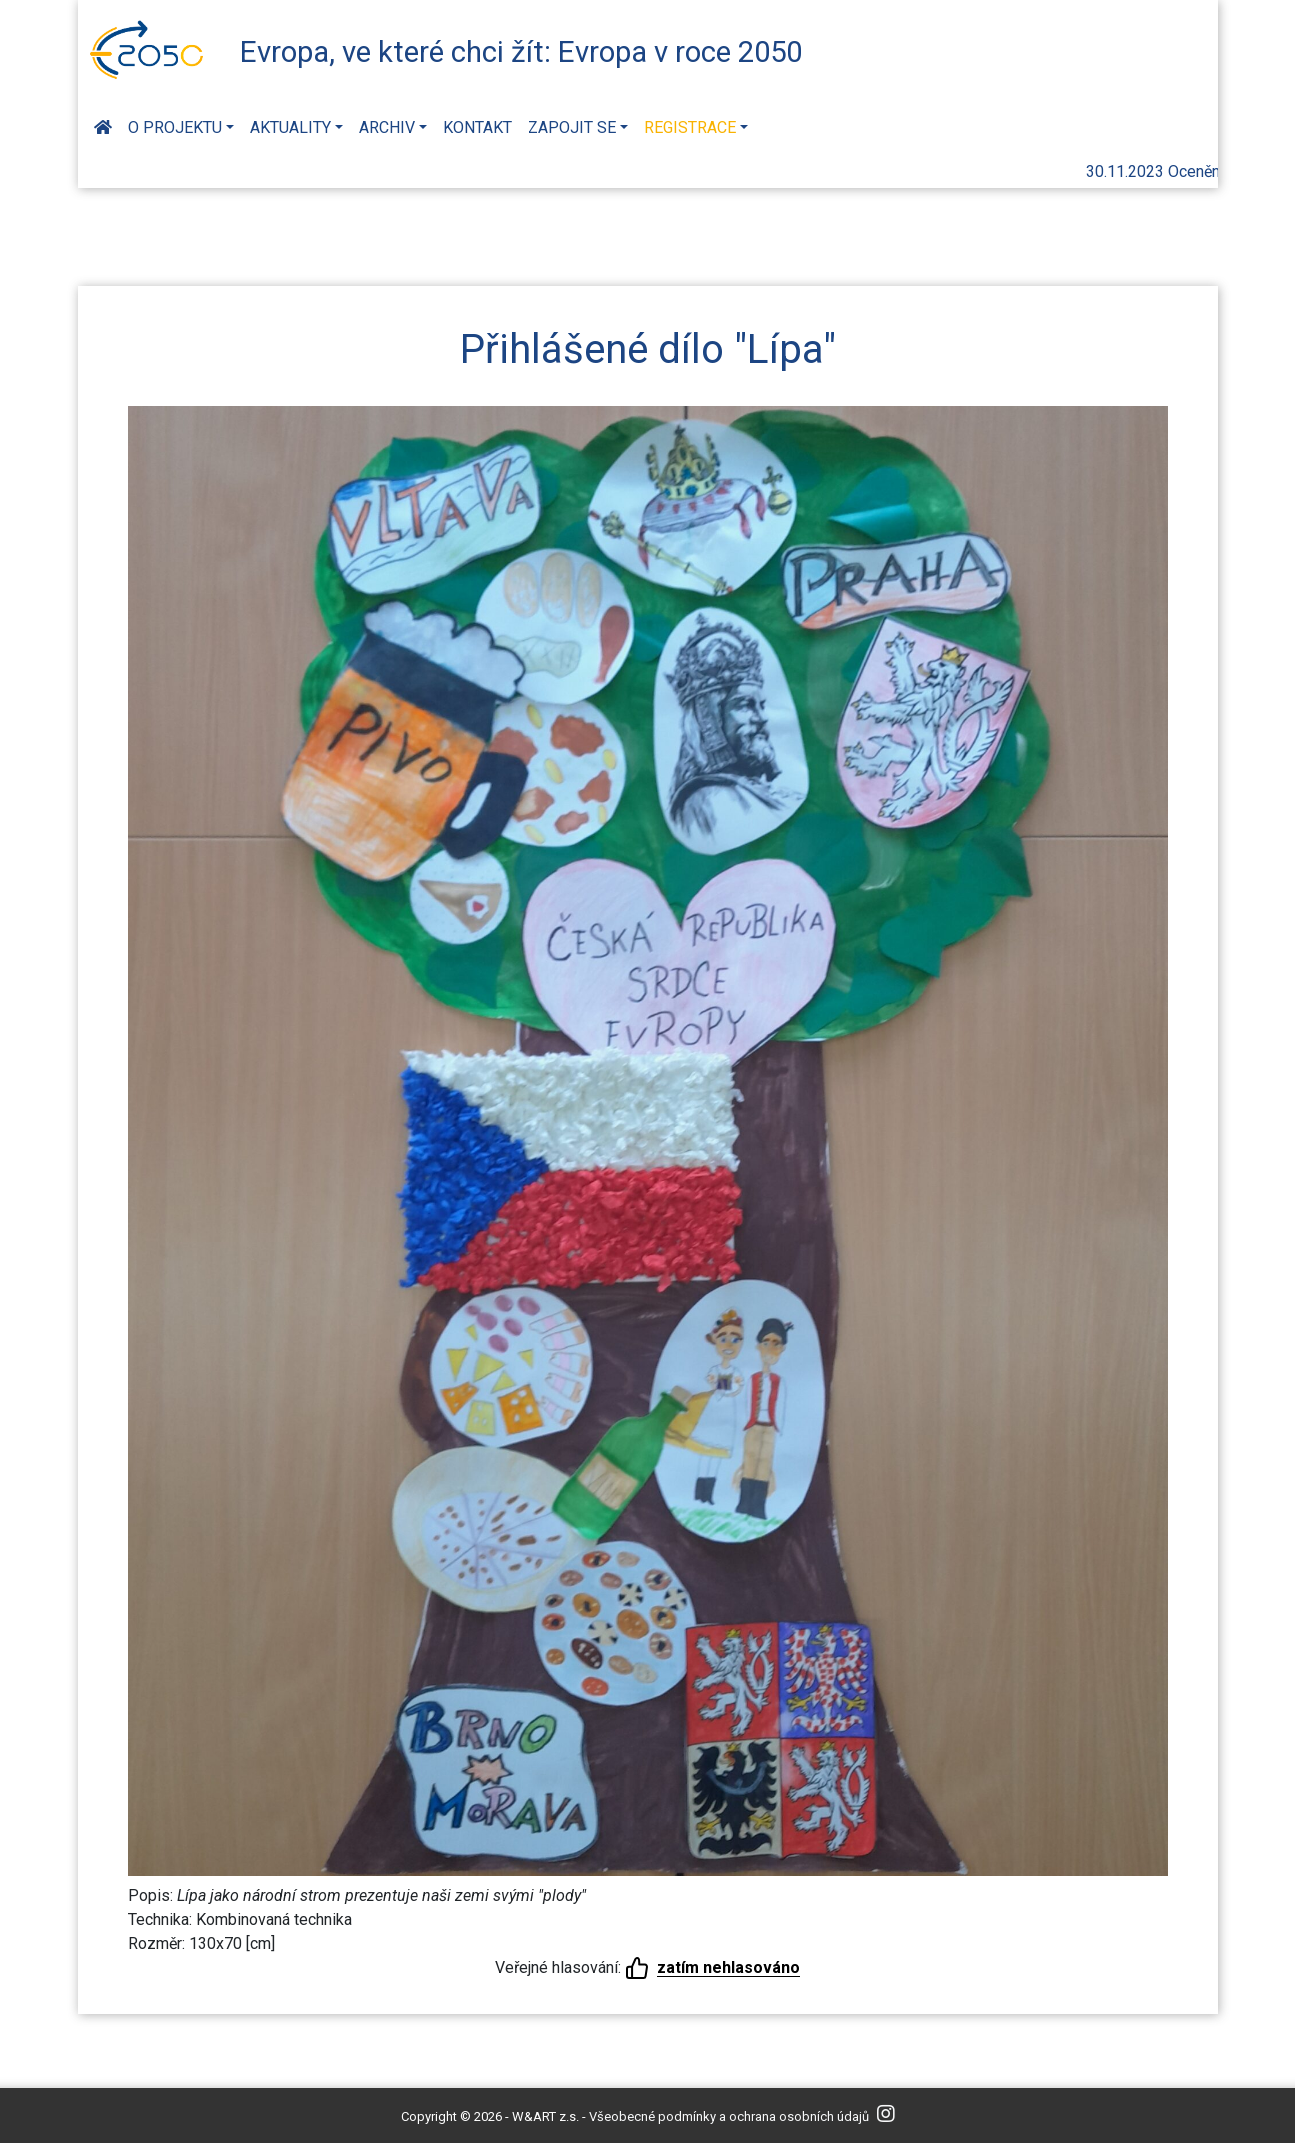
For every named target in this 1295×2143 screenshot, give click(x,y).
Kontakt (477, 127)
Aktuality (290, 127)
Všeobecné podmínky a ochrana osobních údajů (729, 2116)
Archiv (387, 127)
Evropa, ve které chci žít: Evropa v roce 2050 (521, 52)
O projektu (175, 127)
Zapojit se (572, 127)
